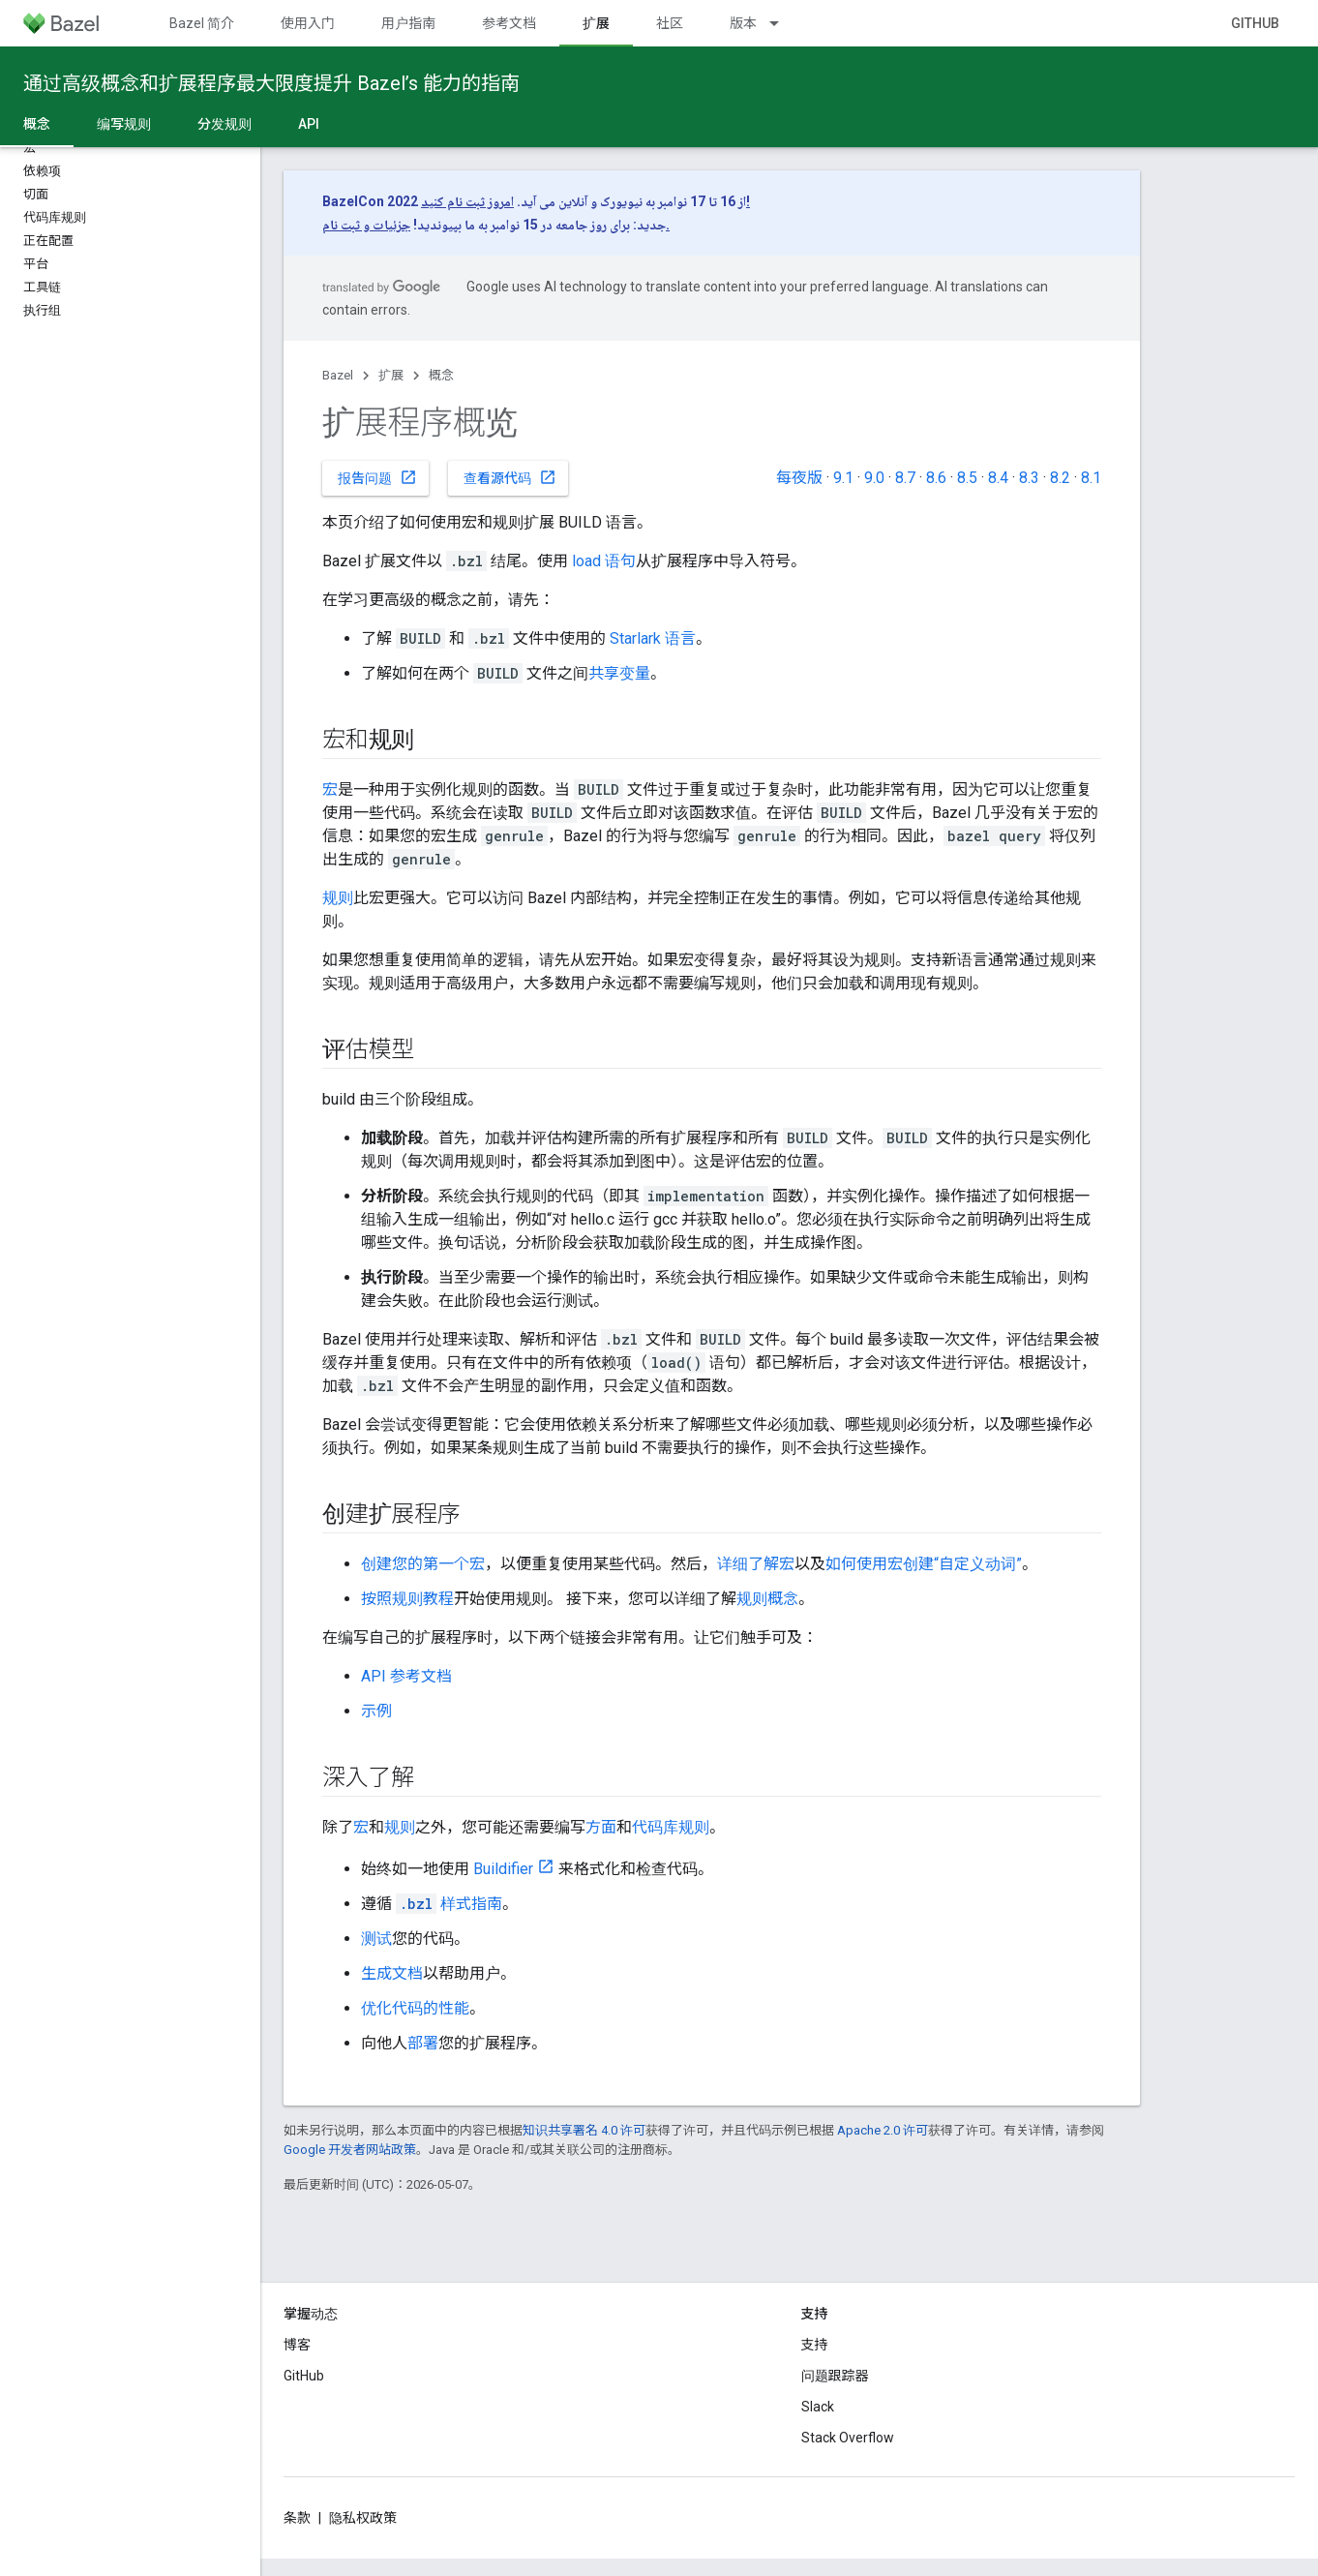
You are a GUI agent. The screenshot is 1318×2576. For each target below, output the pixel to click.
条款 (297, 2518)
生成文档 (392, 1973)
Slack (817, 2406)
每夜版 (799, 478)
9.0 (874, 478)
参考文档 (509, 23)
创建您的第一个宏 (423, 1564)
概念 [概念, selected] (36, 124)
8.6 (936, 478)
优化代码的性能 (415, 2008)
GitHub (1255, 23)
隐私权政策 (363, 2518)
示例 (376, 1711)
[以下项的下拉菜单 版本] (783, 23)
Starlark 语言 (653, 638)
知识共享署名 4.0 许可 (584, 2130)
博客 (297, 2344)
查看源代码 (510, 477)
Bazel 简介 (201, 23)
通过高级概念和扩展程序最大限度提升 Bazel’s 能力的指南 (271, 83)
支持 (814, 2344)
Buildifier (503, 1869)
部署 (422, 2043)
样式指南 (449, 1904)
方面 (600, 1827)
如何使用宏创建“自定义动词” (923, 1564)
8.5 (967, 478)
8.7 (905, 478)
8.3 (1029, 478)
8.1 (1091, 478)
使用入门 (308, 23)
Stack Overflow (847, 2437)
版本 (743, 23)
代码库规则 (670, 1827)
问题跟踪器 (835, 2375)
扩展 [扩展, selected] (596, 23)
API (308, 124)
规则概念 (767, 1599)
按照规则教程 (407, 1599)
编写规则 (124, 124)
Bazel (337, 375)
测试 (376, 1938)
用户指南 (408, 23)
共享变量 (619, 673)
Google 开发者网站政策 (350, 2149)
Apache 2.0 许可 (882, 2130)
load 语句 (604, 561)
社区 (669, 23)
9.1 (843, 478)
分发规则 (224, 124)
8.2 (1060, 478)
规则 (337, 898)
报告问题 (377, 477)
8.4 (998, 478)
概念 (441, 375)
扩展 (391, 375)
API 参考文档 (406, 1676)
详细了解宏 (755, 1564)
